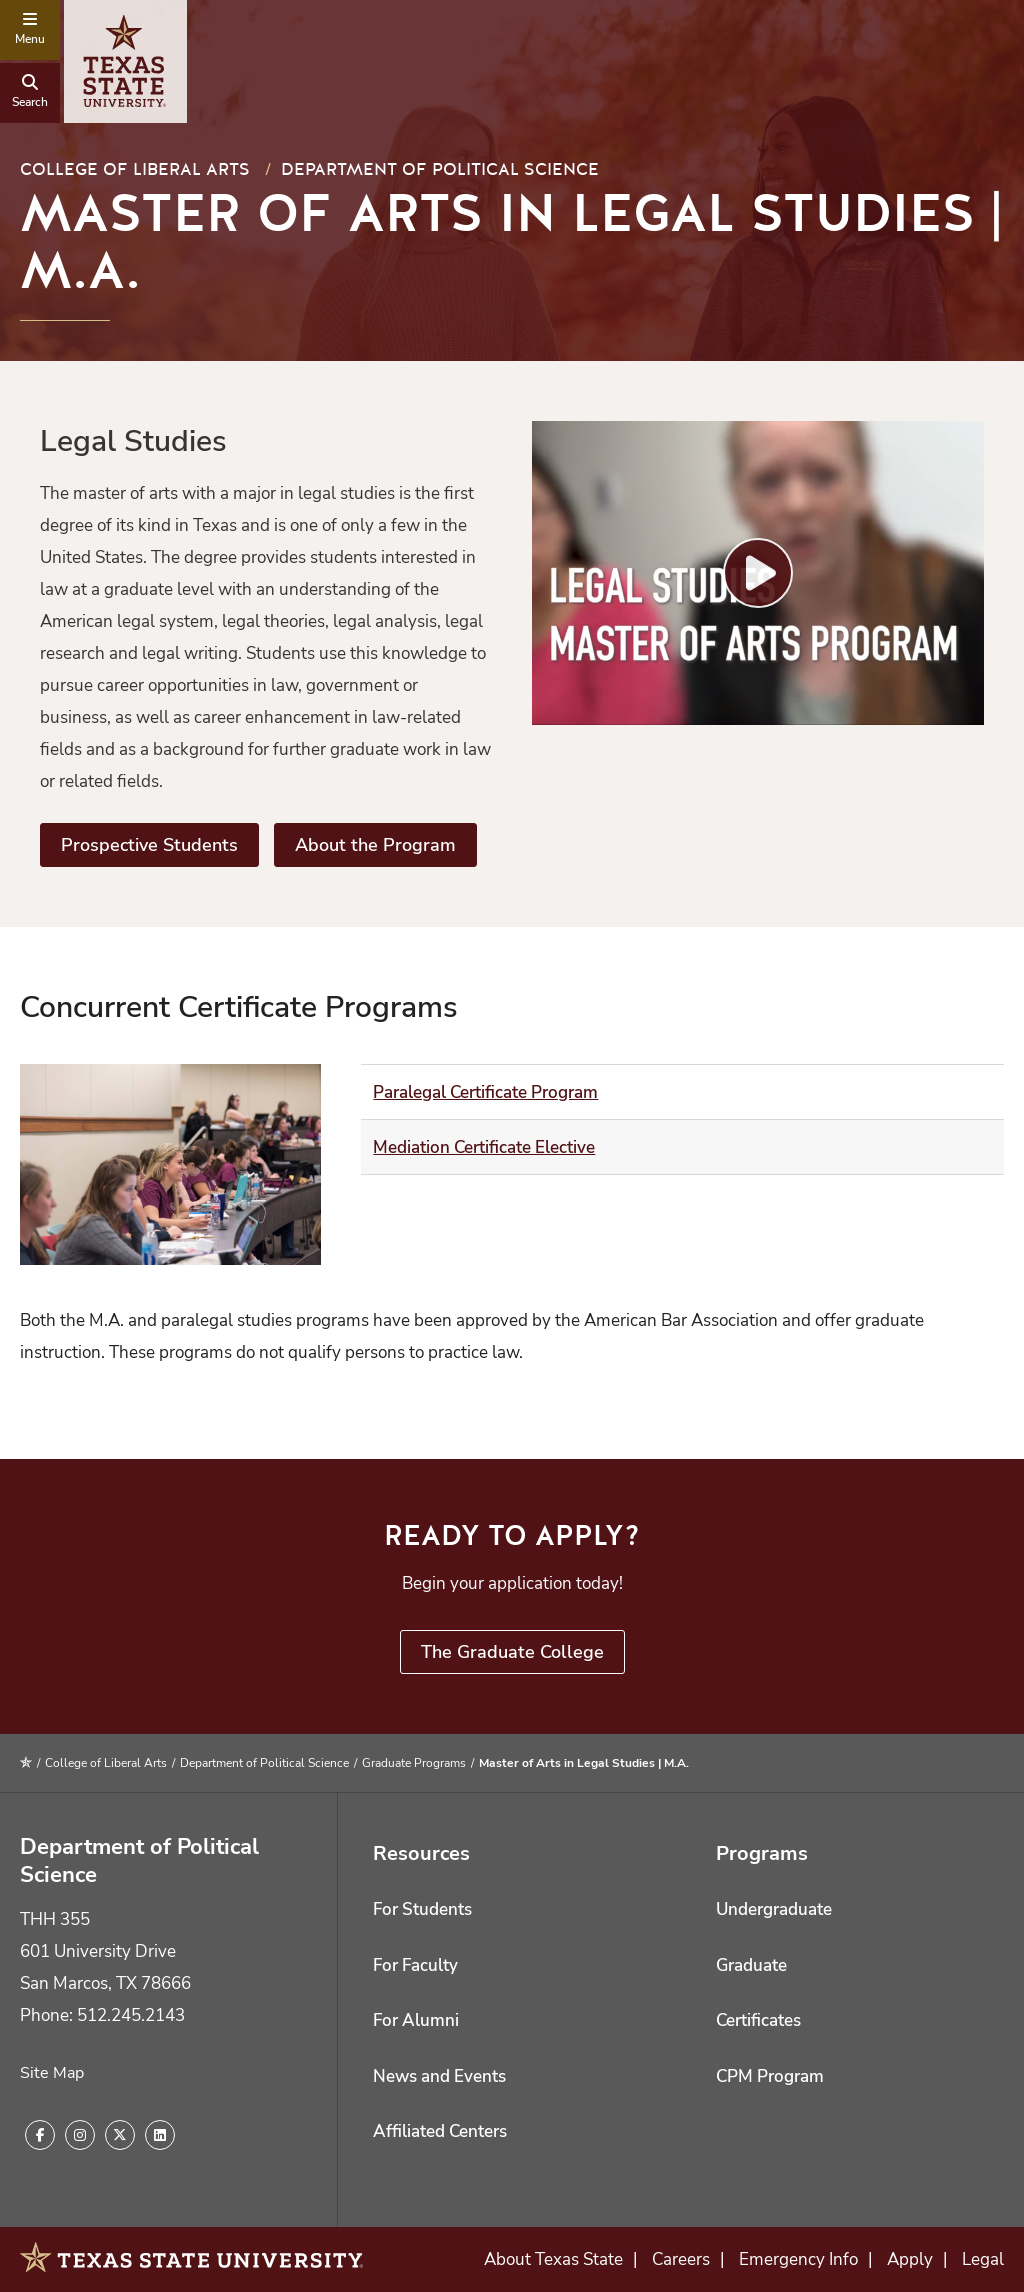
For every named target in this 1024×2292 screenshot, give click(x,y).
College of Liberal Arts (135, 169)
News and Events (439, 2076)
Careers (681, 2259)
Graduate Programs (414, 1763)
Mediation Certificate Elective (484, 1147)
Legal (983, 2259)
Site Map (52, 2073)
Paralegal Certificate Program (485, 1092)
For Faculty (415, 1965)
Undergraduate (774, 1909)
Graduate (751, 1965)
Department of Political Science (440, 169)
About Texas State (553, 2259)
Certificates (758, 2020)
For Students (422, 1909)
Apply (910, 2259)
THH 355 (55, 1919)
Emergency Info (798, 2259)
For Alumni (416, 2020)
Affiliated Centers (440, 2131)
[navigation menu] (30, 30)
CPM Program (770, 2076)
